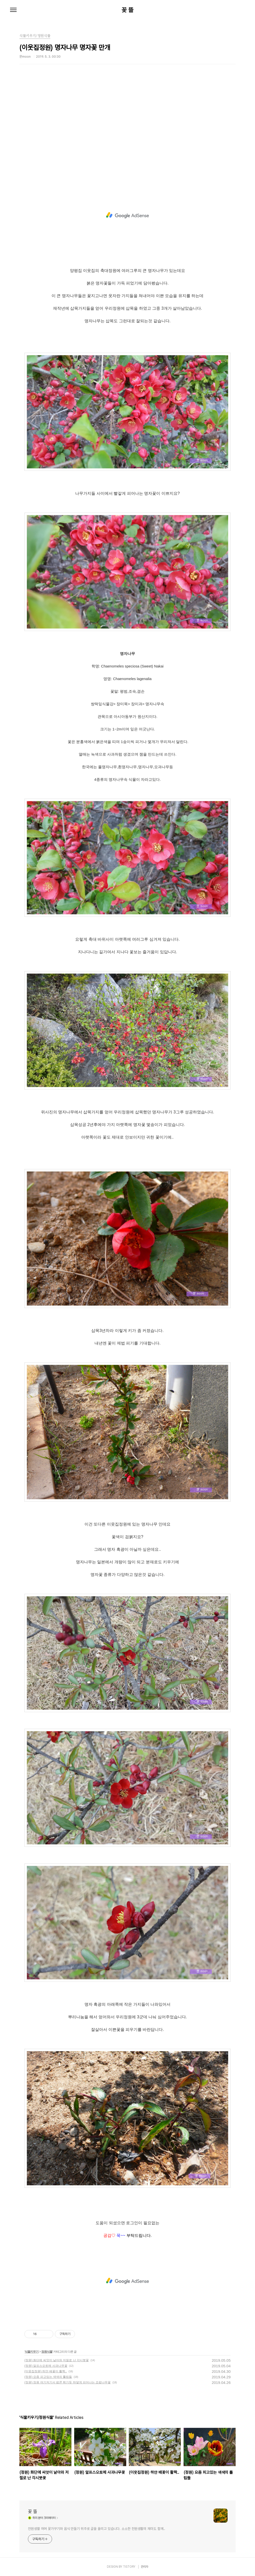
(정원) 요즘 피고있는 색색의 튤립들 (48, 2377)
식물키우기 (31, 2351)
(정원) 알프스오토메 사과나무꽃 (45, 2366)
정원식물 (46, 2351)
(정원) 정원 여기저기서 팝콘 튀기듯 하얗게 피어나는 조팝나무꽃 (67, 2382)
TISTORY (129, 2566)
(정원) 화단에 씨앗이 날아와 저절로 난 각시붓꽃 (56, 2360)
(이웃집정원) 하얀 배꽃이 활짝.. (45, 2371)
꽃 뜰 (127, 10)
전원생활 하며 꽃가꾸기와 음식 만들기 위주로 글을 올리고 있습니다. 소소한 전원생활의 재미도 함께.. (96, 2529)
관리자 (144, 2566)
